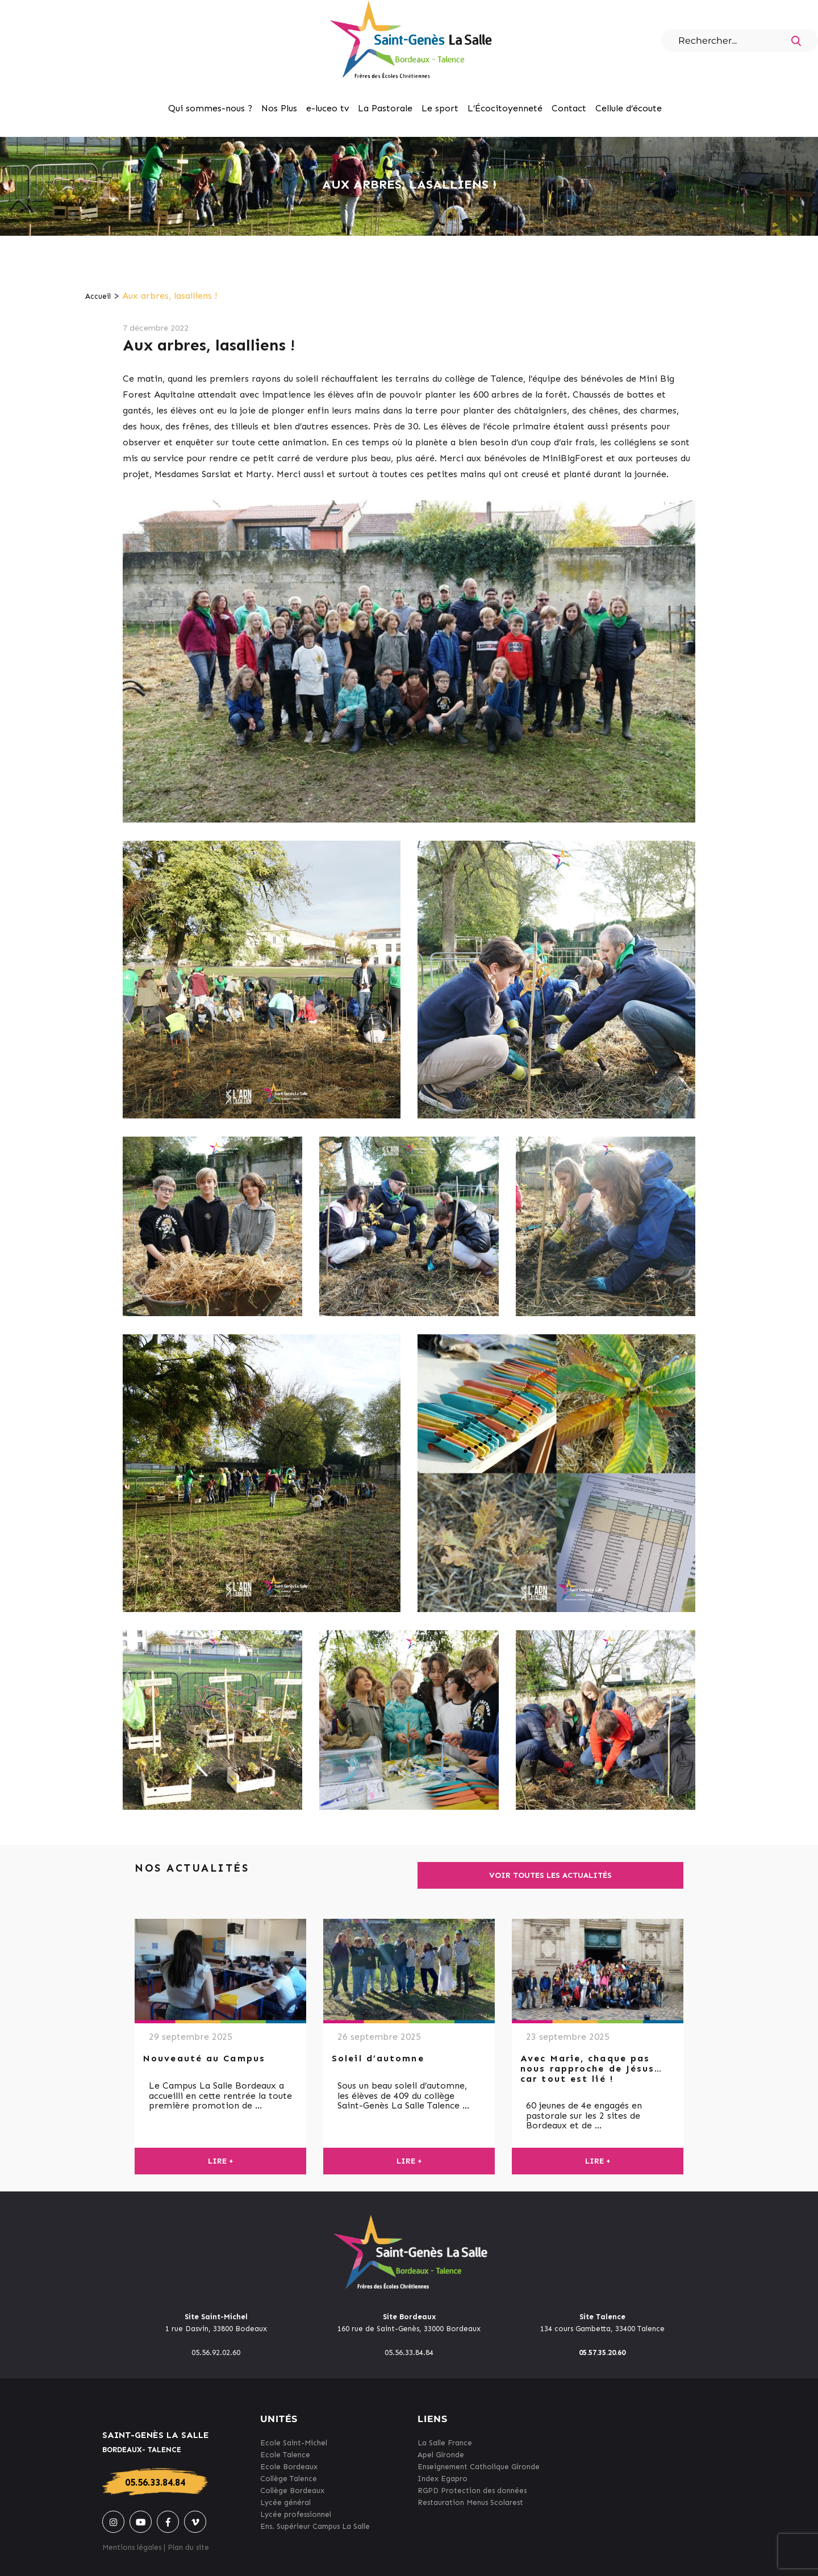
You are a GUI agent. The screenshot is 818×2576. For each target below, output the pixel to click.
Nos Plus (279, 108)
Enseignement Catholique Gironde (479, 2466)
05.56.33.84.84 (155, 2482)
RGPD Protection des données (472, 2490)
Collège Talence (288, 2478)
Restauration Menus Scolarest (470, 2502)
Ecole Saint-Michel (293, 2443)
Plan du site (188, 2547)
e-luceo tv (327, 108)
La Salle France (445, 2443)
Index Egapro (443, 2478)
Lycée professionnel (295, 2514)
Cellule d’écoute (628, 108)
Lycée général (285, 2502)
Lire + (220, 2161)
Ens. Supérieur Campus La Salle (315, 2526)
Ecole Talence (285, 2454)
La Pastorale (385, 108)
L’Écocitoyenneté (505, 108)
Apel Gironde (441, 2454)
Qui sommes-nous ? (210, 108)
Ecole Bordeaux (289, 2466)
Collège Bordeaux (292, 2490)
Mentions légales (131, 2547)
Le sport (439, 108)
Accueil (98, 296)
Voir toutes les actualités (550, 1875)
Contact (569, 108)
